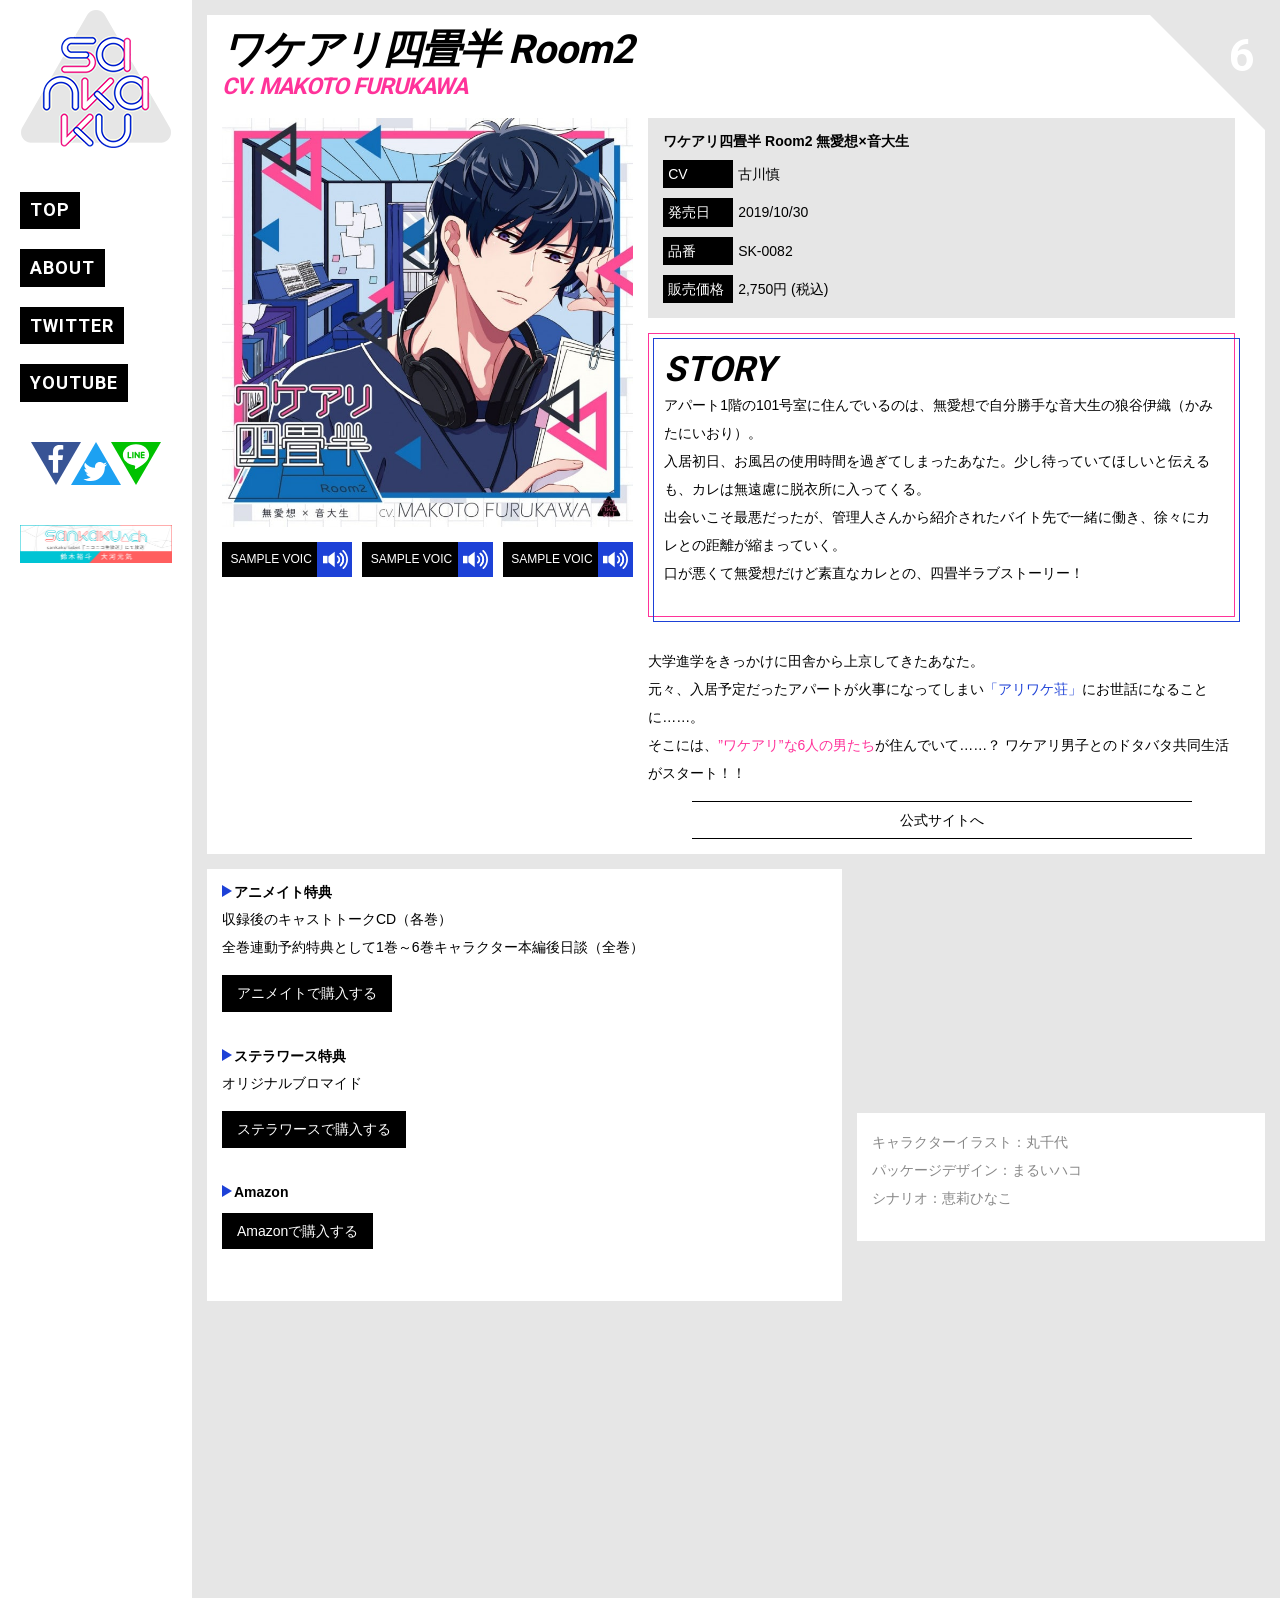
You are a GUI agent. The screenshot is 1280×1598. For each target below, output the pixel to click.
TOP (50, 210)
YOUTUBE (74, 384)
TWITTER (72, 326)
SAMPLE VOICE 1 (269, 564)
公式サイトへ (942, 820)
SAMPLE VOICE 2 (409, 564)
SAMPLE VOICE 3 (550, 564)
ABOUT (62, 268)
